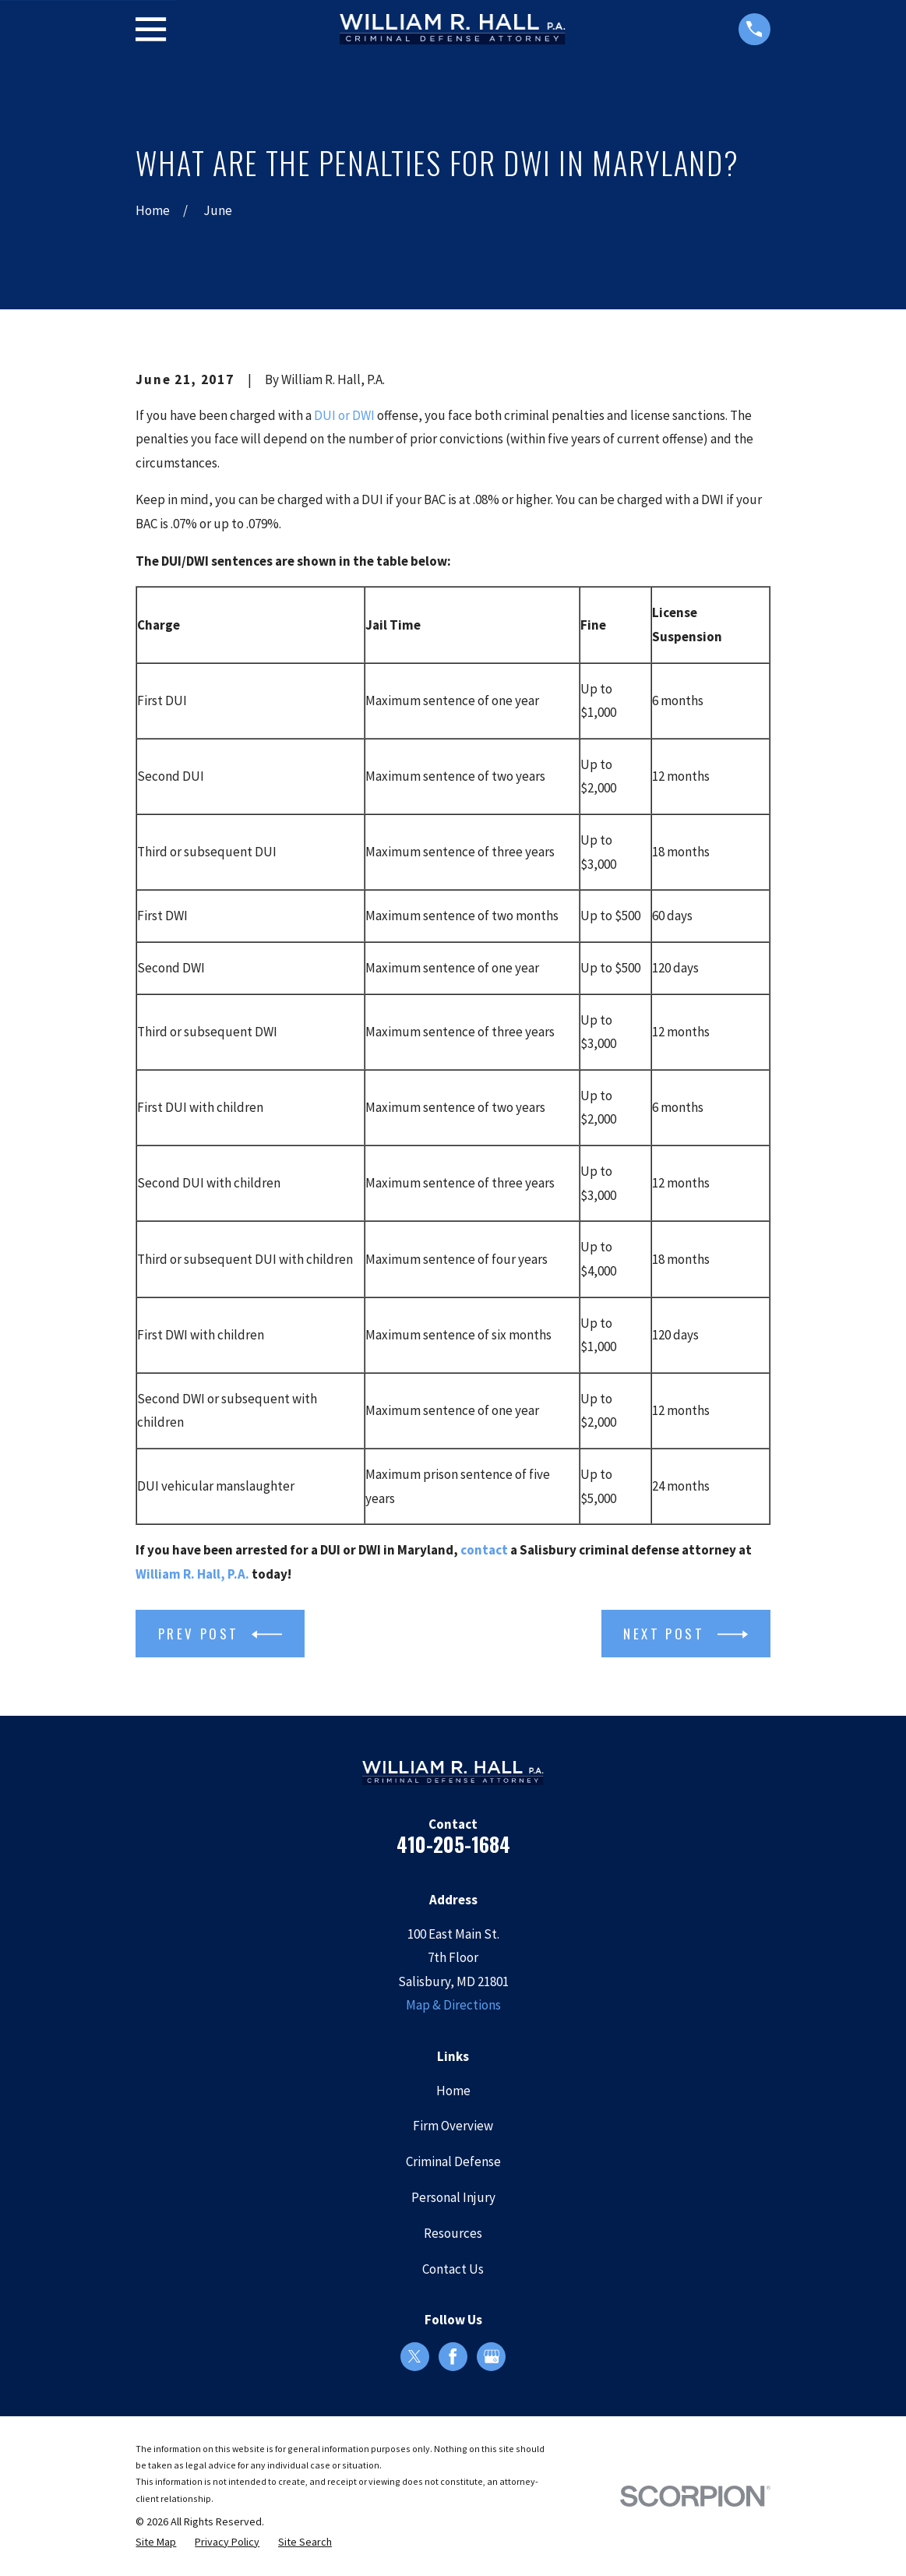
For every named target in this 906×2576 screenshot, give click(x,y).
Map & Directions (453, 2004)
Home (453, 2090)
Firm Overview (453, 2125)
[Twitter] (414, 2356)
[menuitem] (156, 2542)
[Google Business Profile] (491, 2356)
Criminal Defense (453, 2161)
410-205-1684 (453, 1844)
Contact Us (453, 2269)
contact (484, 1549)
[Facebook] (452, 2356)
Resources (453, 2233)
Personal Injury (453, 2197)
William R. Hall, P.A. (192, 1574)
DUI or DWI (344, 415)
